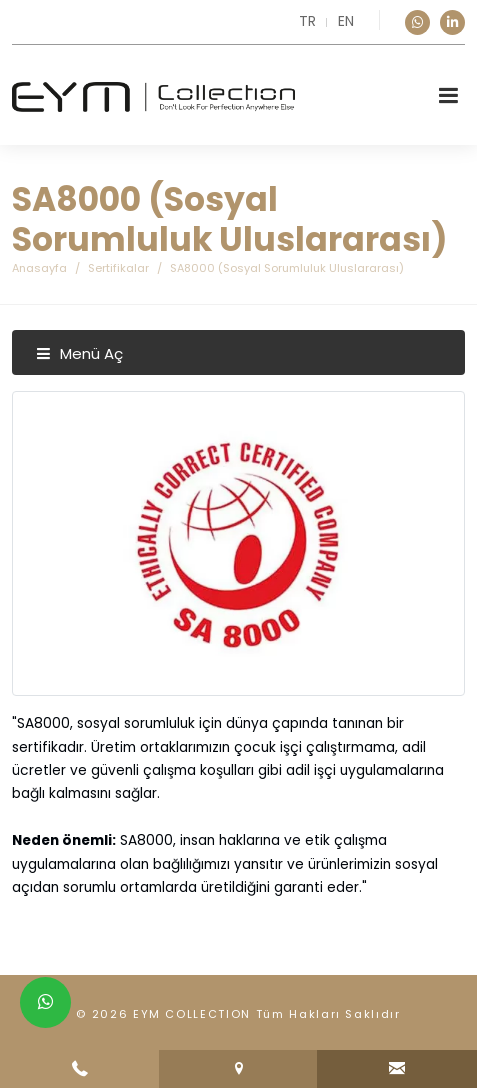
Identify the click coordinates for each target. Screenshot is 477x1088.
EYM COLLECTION (192, 1014)
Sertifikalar (118, 268)
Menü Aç (79, 353)
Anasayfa (39, 268)
